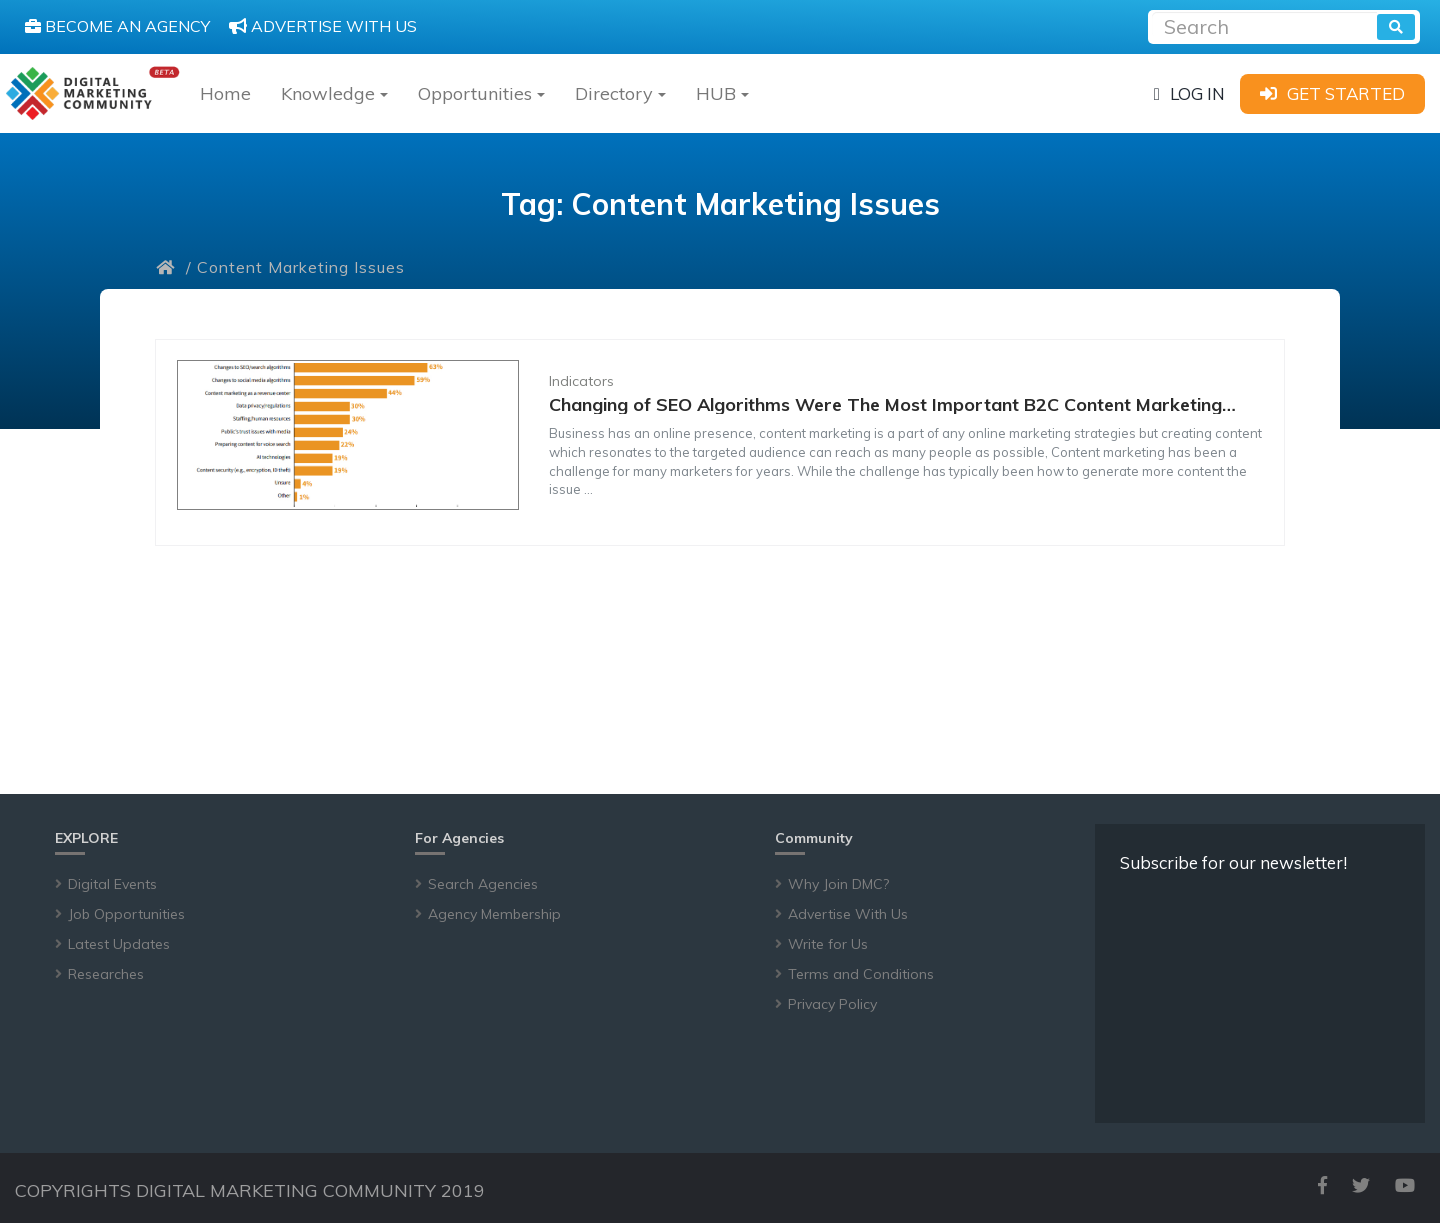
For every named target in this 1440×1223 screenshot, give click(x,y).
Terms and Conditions (861, 974)
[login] (1189, 93)
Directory (620, 93)
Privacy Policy (832, 1004)
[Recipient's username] (1264, 24)
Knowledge (334, 93)
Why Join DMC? (838, 884)
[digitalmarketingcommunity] (92, 93)
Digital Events (112, 884)
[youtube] (1405, 1185)
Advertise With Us (848, 914)
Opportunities (481, 93)
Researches (106, 974)
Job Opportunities (126, 914)
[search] (1396, 27)
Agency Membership (494, 914)
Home (225, 93)
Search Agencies (483, 884)
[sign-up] (1332, 93)
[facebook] (1322, 1185)
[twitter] (1361, 1185)
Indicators (581, 381)
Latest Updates (119, 944)
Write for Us (828, 944)
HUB (722, 93)
